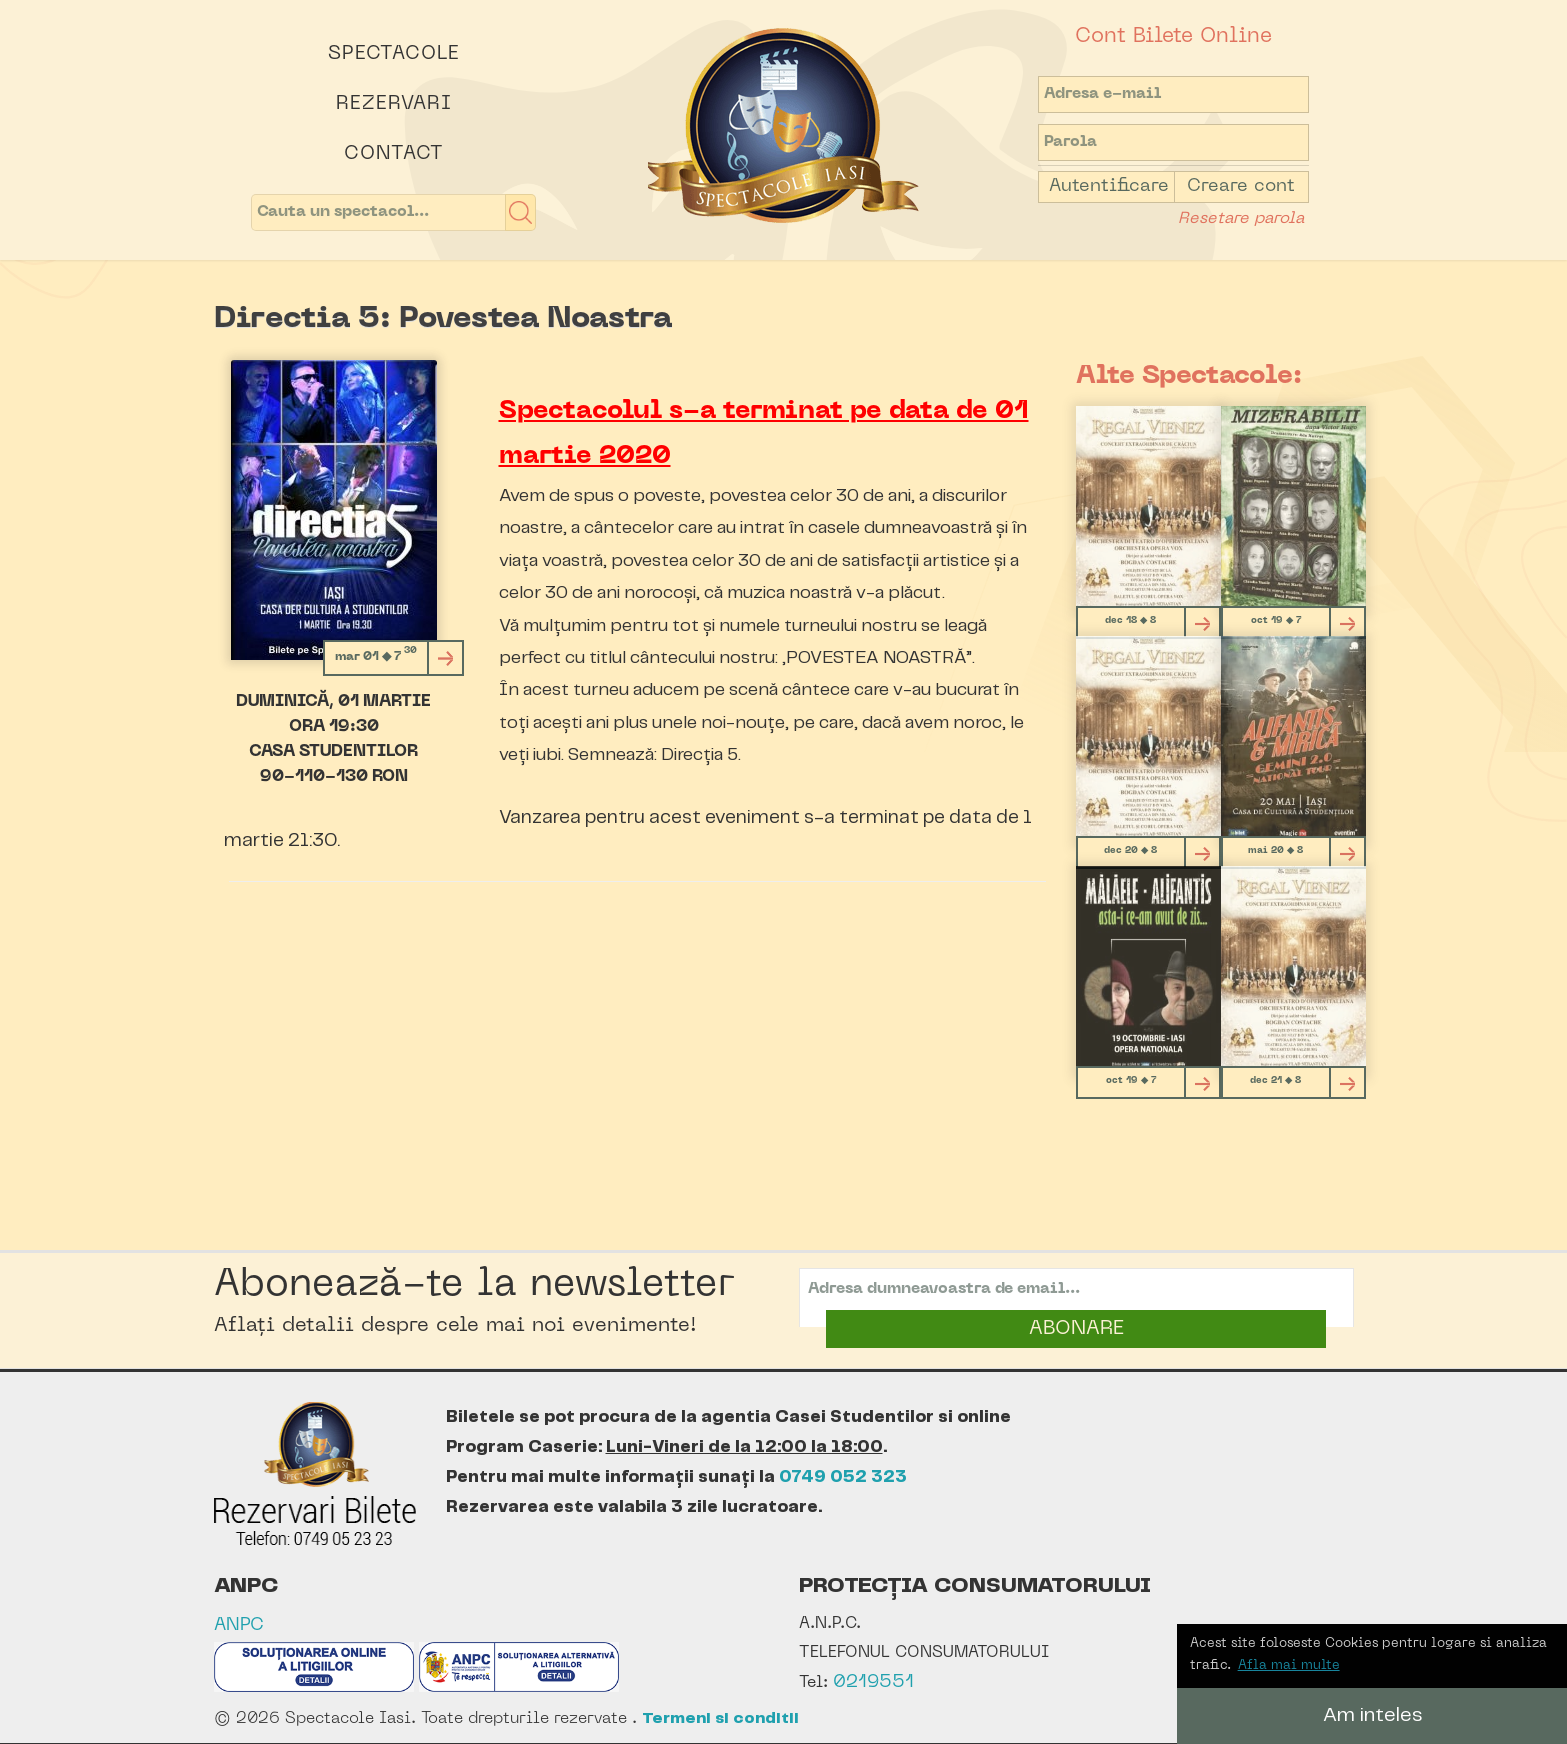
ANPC (239, 1625)
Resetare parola (1241, 219)
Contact (394, 154)
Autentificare (1109, 186)
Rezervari (394, 104)
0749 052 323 (843, 1477)
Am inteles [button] (1372, 1715)
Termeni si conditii (720, 1718)
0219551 (873, 1682)
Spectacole (394, 54)
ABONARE (1076, 1329)
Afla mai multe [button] (1289, 1665)
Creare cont (1241, 186)
